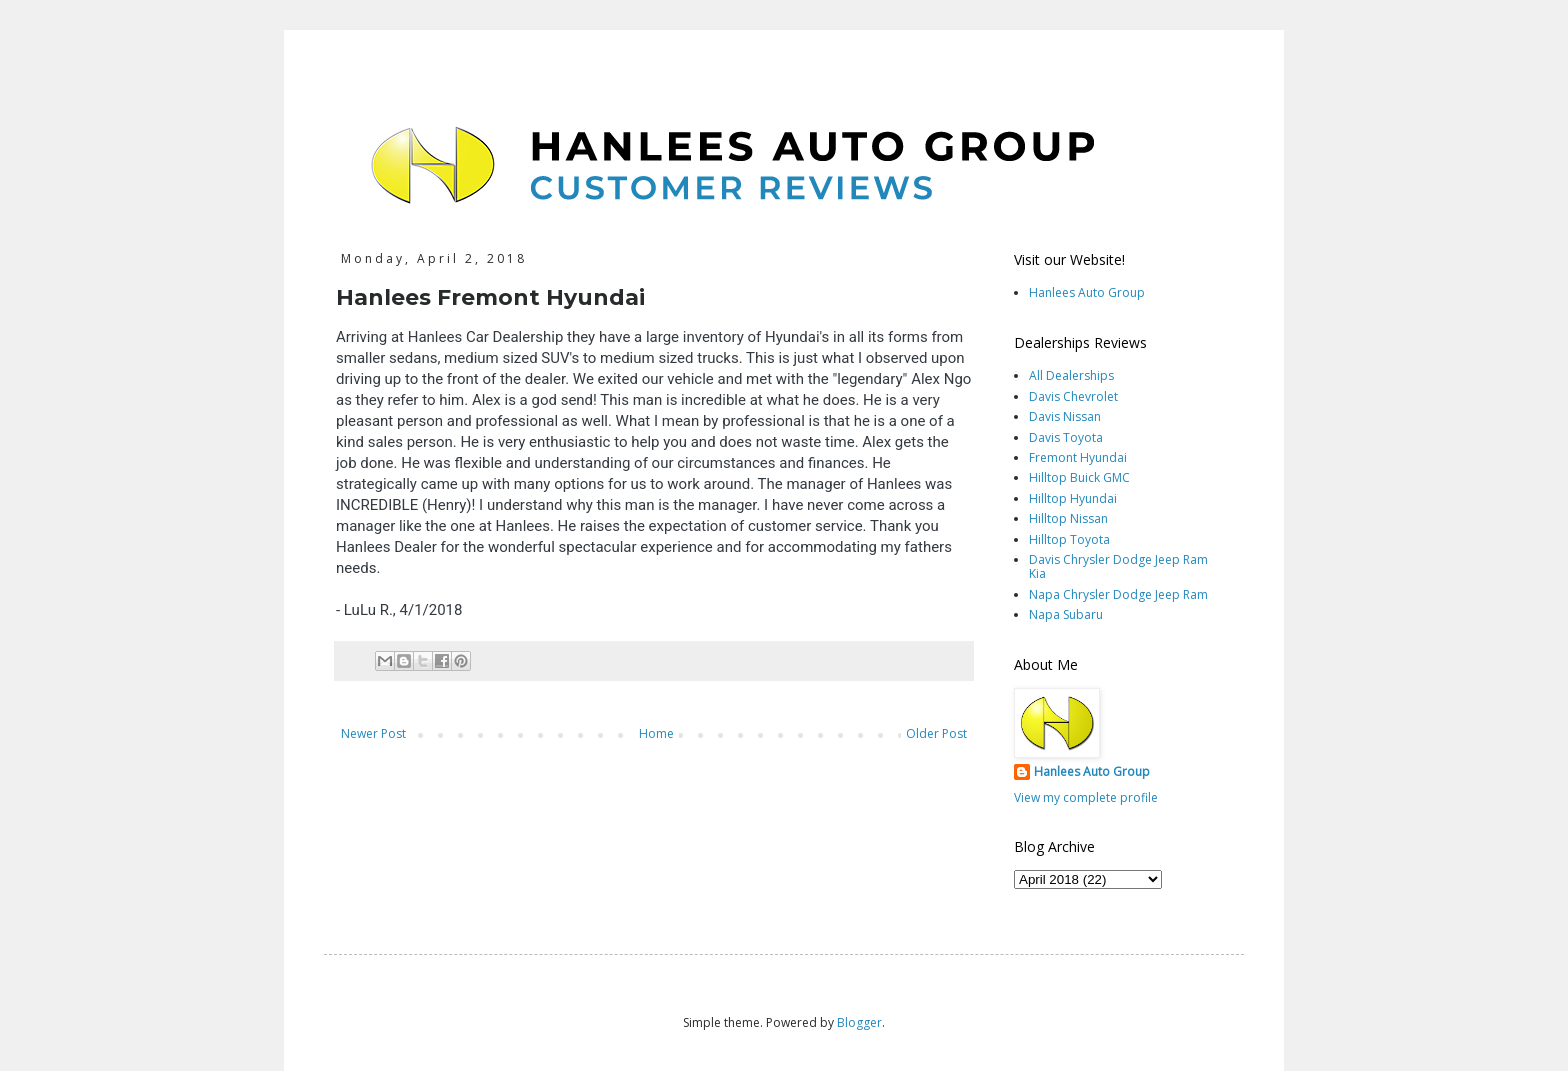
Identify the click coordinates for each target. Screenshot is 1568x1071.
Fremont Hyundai (1078, 457)
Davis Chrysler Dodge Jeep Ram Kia (1118, 566)
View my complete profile (1086, 797)
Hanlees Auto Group (1087, 292)
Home (656, 733)
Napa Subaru (1066, 614)
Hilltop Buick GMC (1079, 477)
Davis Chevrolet (1073, 396)
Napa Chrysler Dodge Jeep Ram (1118, 594)
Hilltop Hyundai (1073, 498)
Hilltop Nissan (1068, 518)
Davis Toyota (1066, 437)
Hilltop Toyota (1069, 539)
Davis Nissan (1065, 416)
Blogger (859, 1022)
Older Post (936, 733)
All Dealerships (1071, 375)
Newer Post (373, 733)
